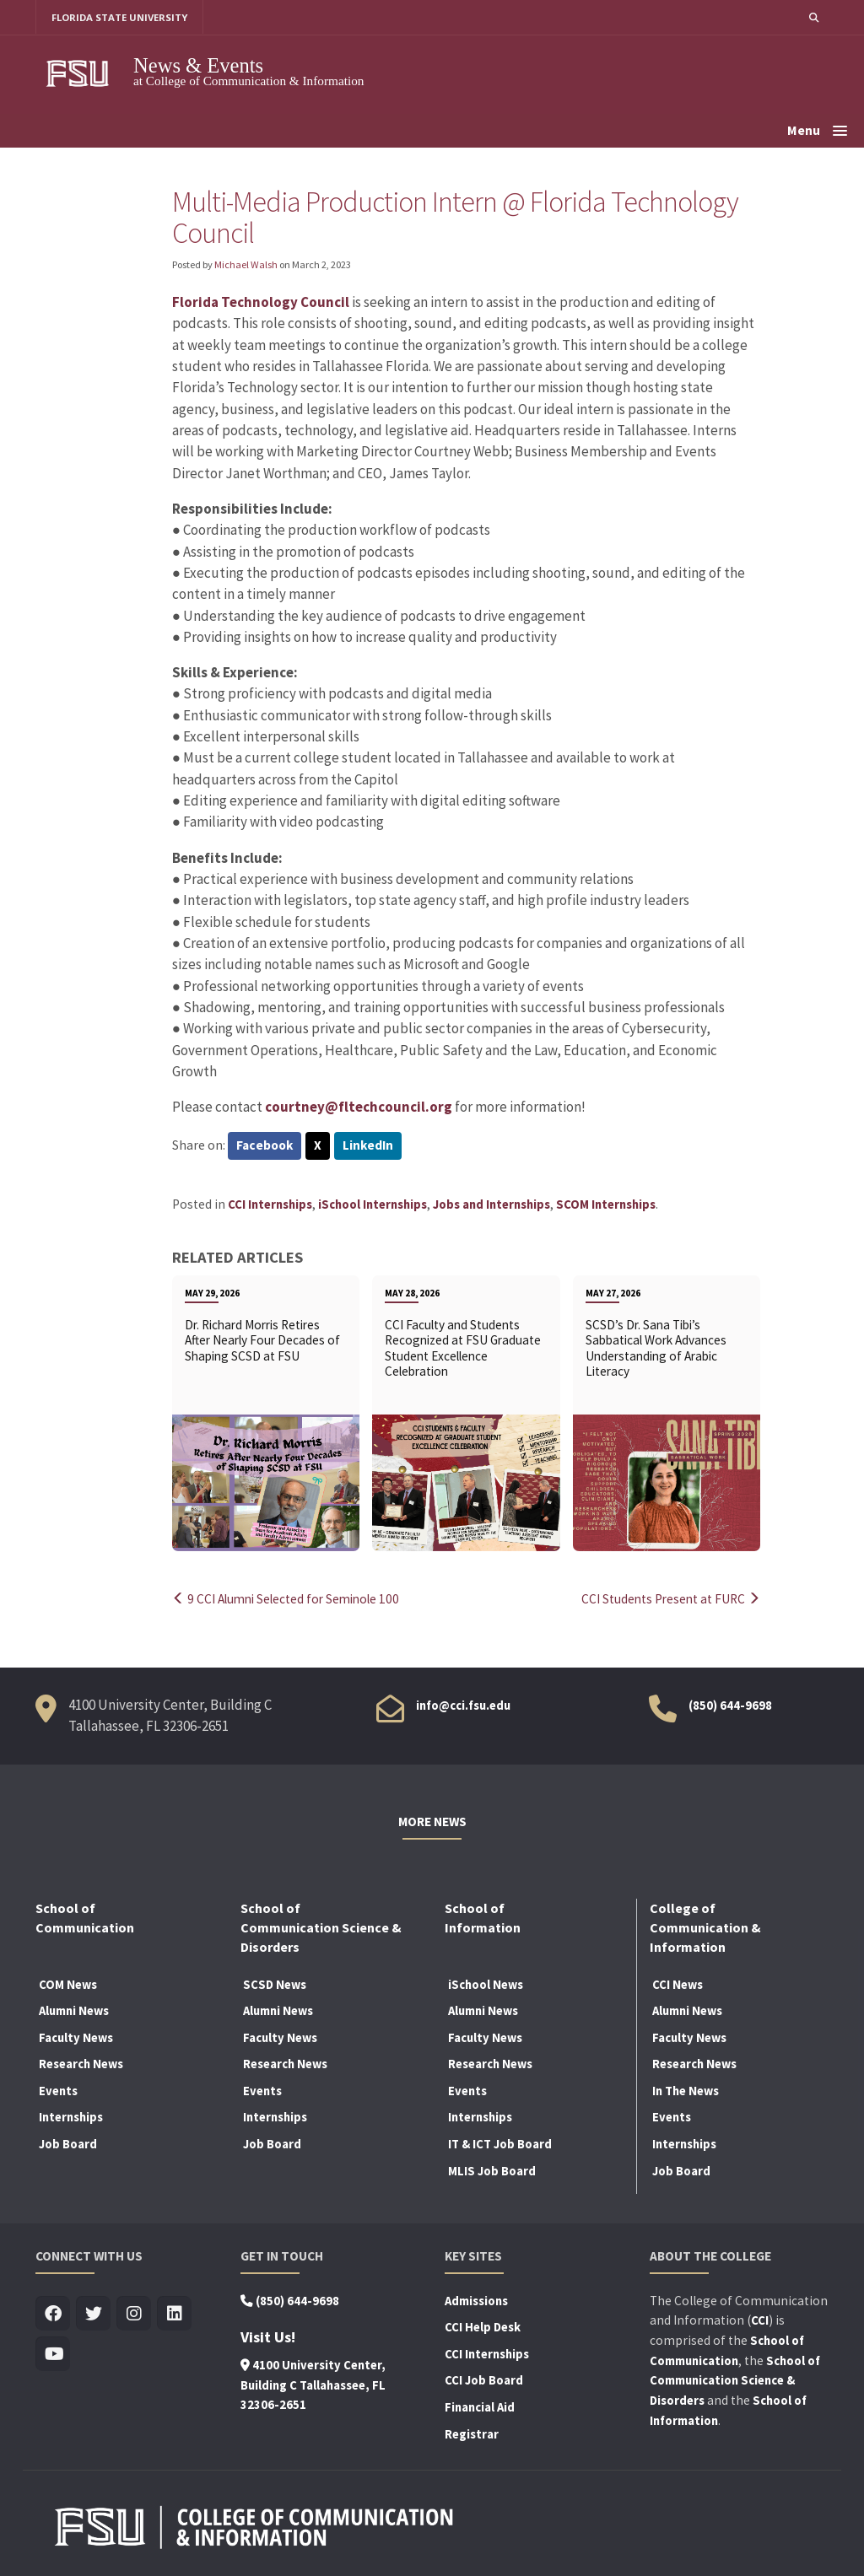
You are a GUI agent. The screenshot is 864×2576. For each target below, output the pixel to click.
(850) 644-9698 (730, 1704)
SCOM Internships (606, 1204)
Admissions (476, 2300)
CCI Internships (270, 1204)
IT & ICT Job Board (500, 2143)
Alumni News (74, 2010)
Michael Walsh (246, 264)
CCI (760, 2319)
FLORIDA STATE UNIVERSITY (120, 17)
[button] (813, 17)
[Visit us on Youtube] (52, 2353)
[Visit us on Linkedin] (174, 2313)
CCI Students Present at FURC (669, 1599)
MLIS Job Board (492, 2170)
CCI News (677, 1983)
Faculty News (76, 2037)
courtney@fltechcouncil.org (358, 1106)
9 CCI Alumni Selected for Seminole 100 (290, 1599)
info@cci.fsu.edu (463, 1704)
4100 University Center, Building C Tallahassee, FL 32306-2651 (313, 2384)
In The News (685, 2090)
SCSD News (274, 1983)
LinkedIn (369, 1147)
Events (58, 2090)
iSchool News (485, 1983)
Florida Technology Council (260, 302)
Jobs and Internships (491, 1204)
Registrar (472, 2433)
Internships (71, 2117)
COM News (68, 1983)
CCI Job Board (484, 2380)
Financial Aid (480, 2406)
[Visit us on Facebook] (52, 2313)
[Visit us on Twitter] (93, 2313)
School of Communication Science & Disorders (735, 2380)
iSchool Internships (372, 1204)
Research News (81, 2064)
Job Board (68, 2143)
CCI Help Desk (483, 2327)
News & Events (198, 65)
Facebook (265, 1147)
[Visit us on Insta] (133, 2313)
